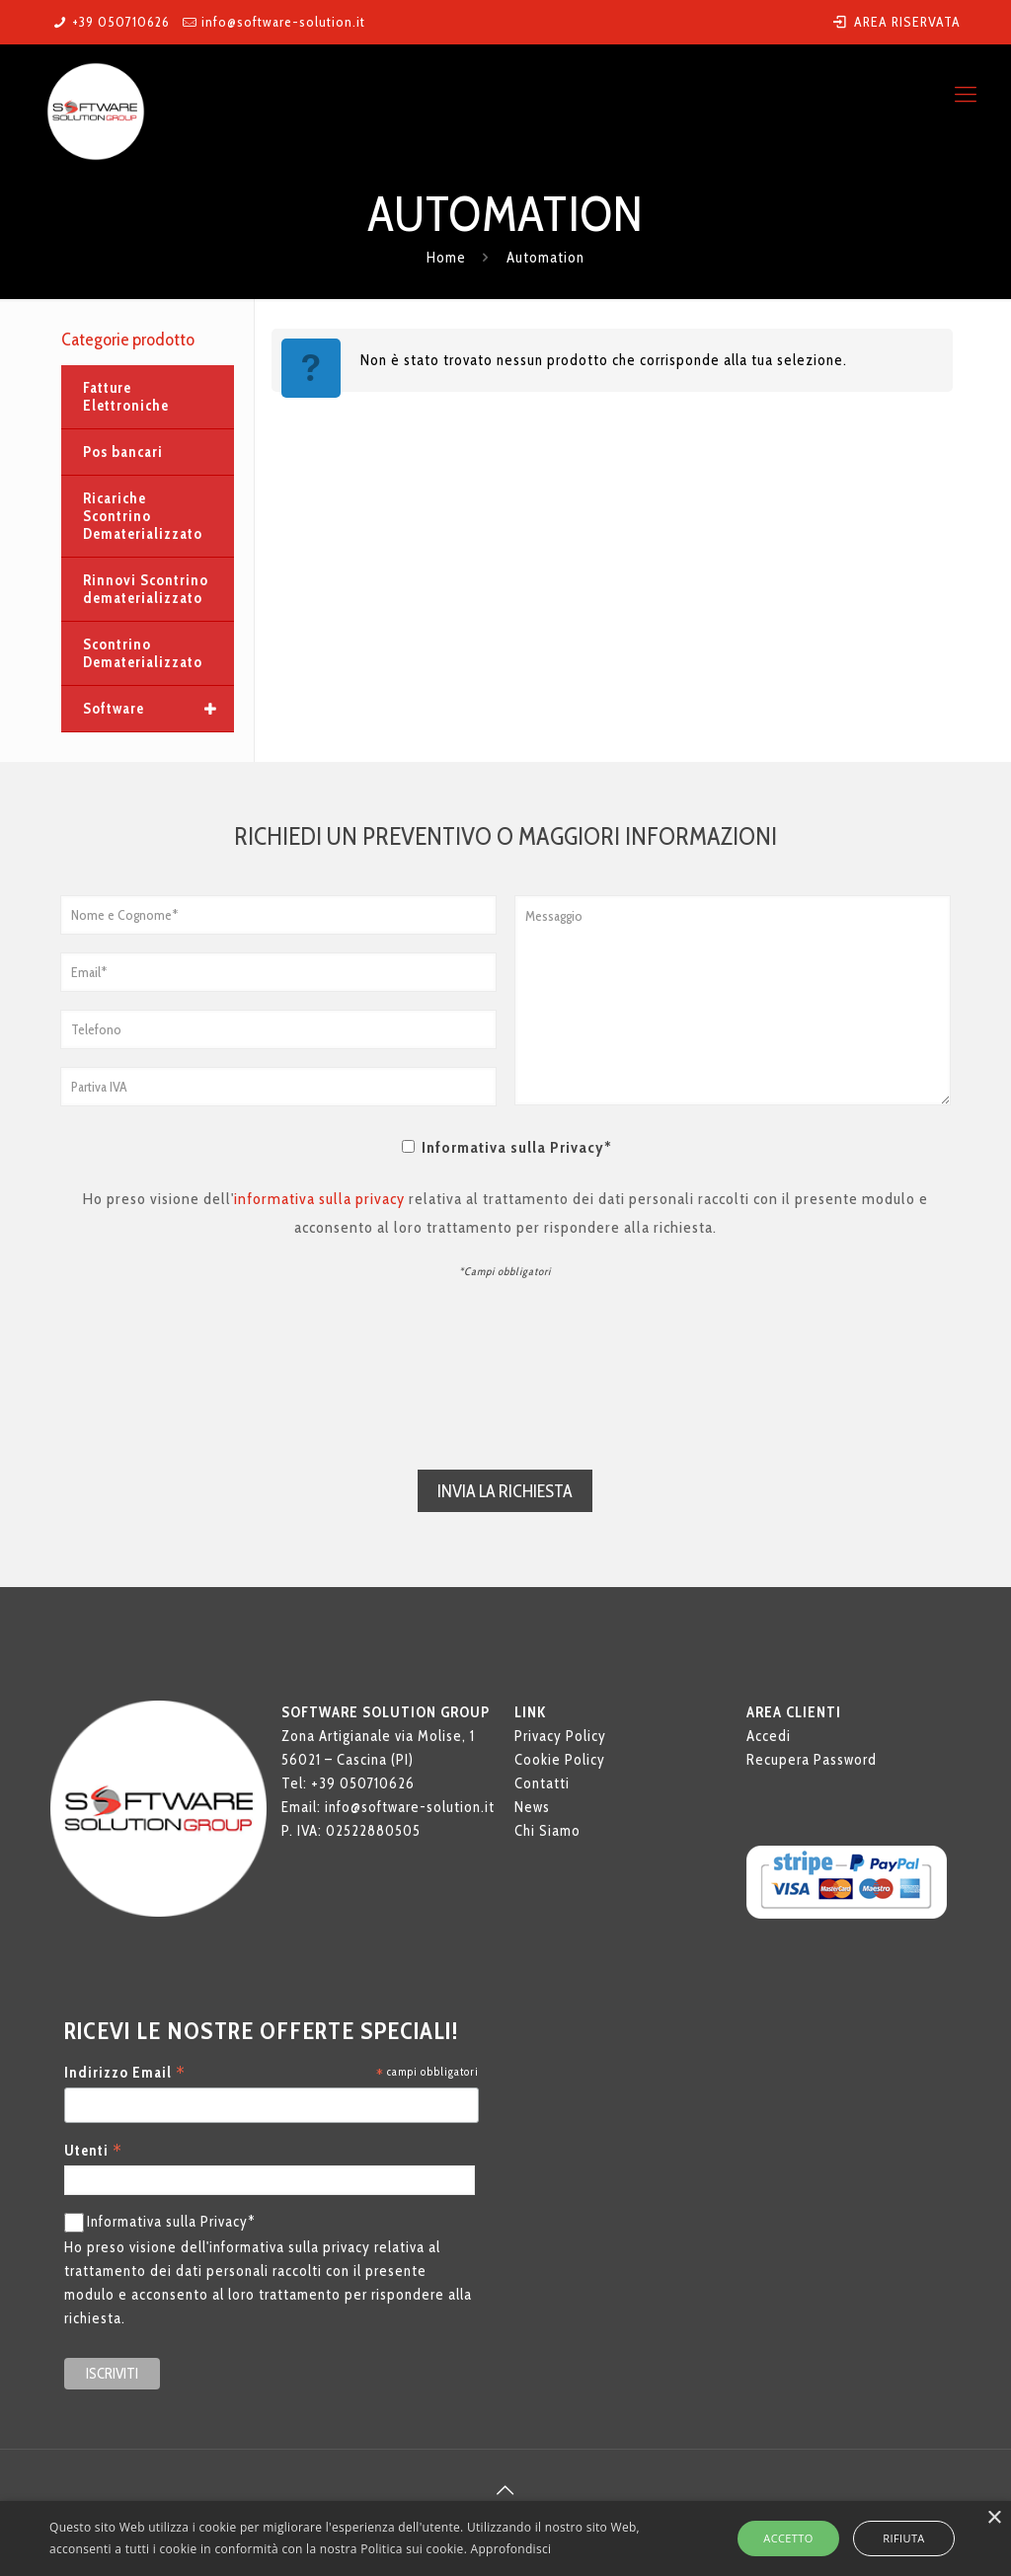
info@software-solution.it (283, 22)
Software (158, 708)
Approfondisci (511, 2548)
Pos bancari (123, 452)
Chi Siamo (547, 1833)
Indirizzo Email (125, 2074)
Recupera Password (811, 1762)
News (532, 1809)
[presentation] (505, 1368)
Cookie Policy (559, 1762)
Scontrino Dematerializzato (142, 653)
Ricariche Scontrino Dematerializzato (142, 516)
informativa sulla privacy (319, 1198)
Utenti (93, 2152)
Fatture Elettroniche (126, 397)
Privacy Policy (560, 1738)
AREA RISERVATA (895, 22)
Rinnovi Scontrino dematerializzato (145, 589)
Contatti (542, 1785)
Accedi (768, 1738)
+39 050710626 (121, 22)
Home (446, 257)
